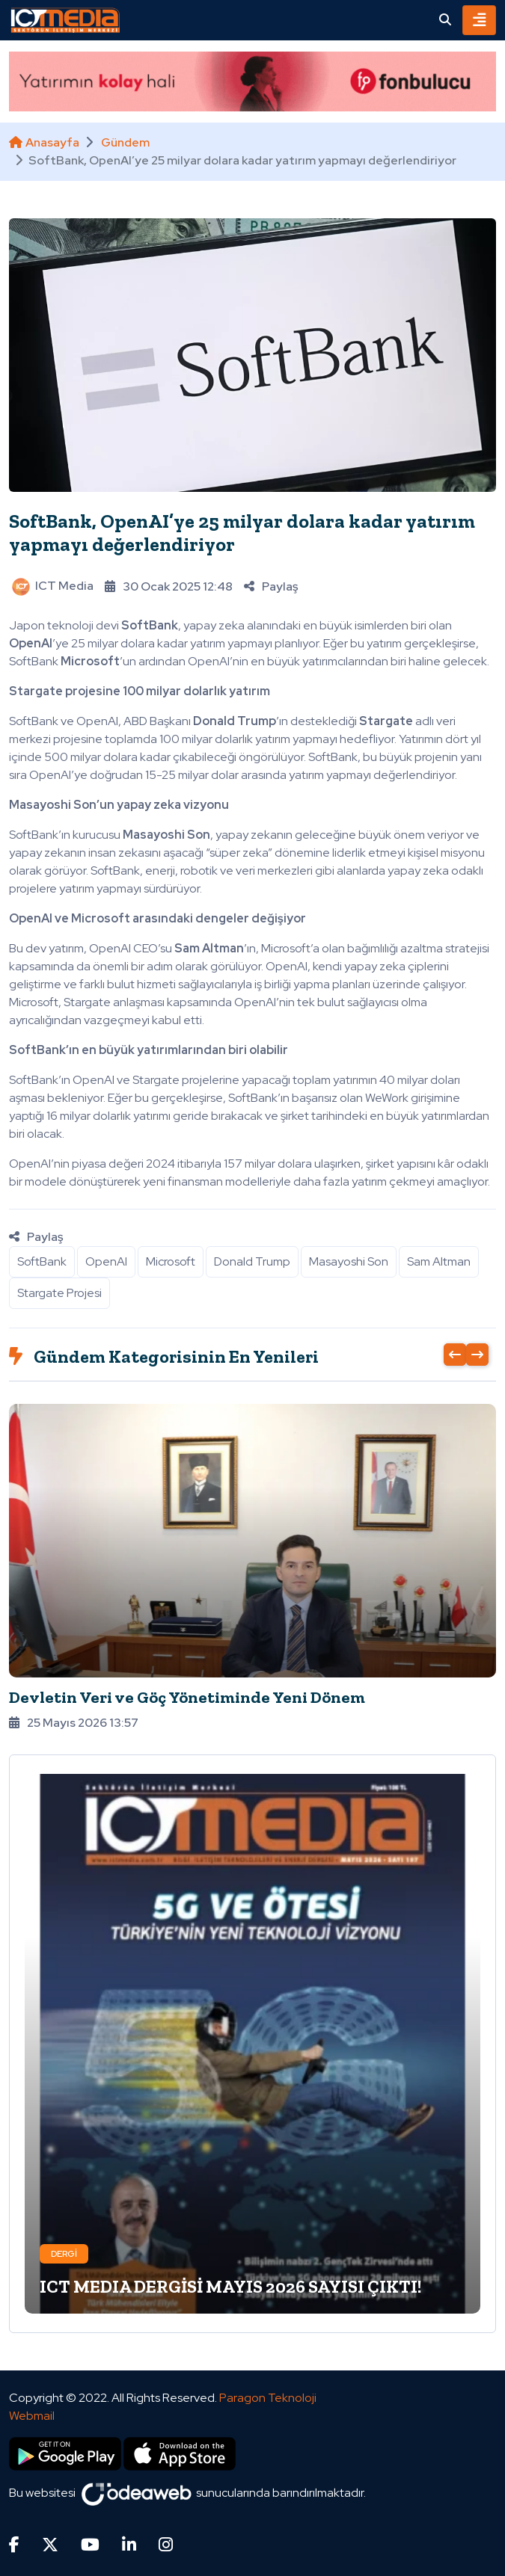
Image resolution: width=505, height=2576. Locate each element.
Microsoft (170, 1261)
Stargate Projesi (59, 1293)
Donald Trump (252, 1261)
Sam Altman (439, 1261)
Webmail (32, 2416)
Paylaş (271, 586)
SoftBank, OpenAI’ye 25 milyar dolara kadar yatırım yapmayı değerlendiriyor (242, 532)
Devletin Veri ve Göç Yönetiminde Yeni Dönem (187, 1697)
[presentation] (455, 1354)
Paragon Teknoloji (267, 2398)
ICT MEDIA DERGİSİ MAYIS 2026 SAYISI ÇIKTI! (230, 2286)
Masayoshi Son (348, 1261)
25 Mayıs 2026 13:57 (73, 1723)
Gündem (125, 142)
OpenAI (106, 1261)
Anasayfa (44, 142)
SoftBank (42, 1261)
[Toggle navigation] (479, 20)
